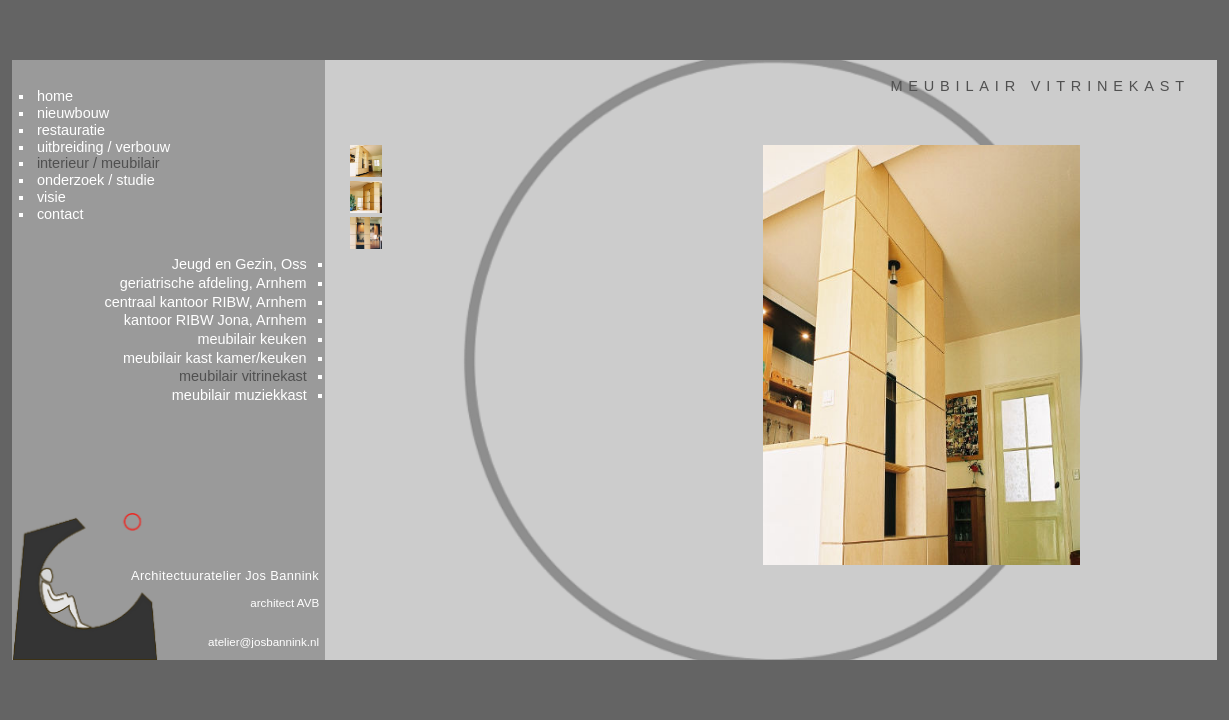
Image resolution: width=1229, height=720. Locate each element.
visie (122, 167)
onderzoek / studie (167, 149)
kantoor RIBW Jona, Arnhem (252, 301)
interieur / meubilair (170, 131)
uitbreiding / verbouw (175, 113)
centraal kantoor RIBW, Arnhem (242, 281)
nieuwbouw (144, 76)
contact (131, 185)
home (126, 58)
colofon (1090, 686)
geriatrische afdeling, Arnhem (250, 260)
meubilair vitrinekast (280, 362)
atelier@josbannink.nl (299, 642)
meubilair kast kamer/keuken (252, 341)
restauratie (142, 94)
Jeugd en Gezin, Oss (276, 240)
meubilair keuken (289, 321)
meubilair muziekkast (276, 382)
